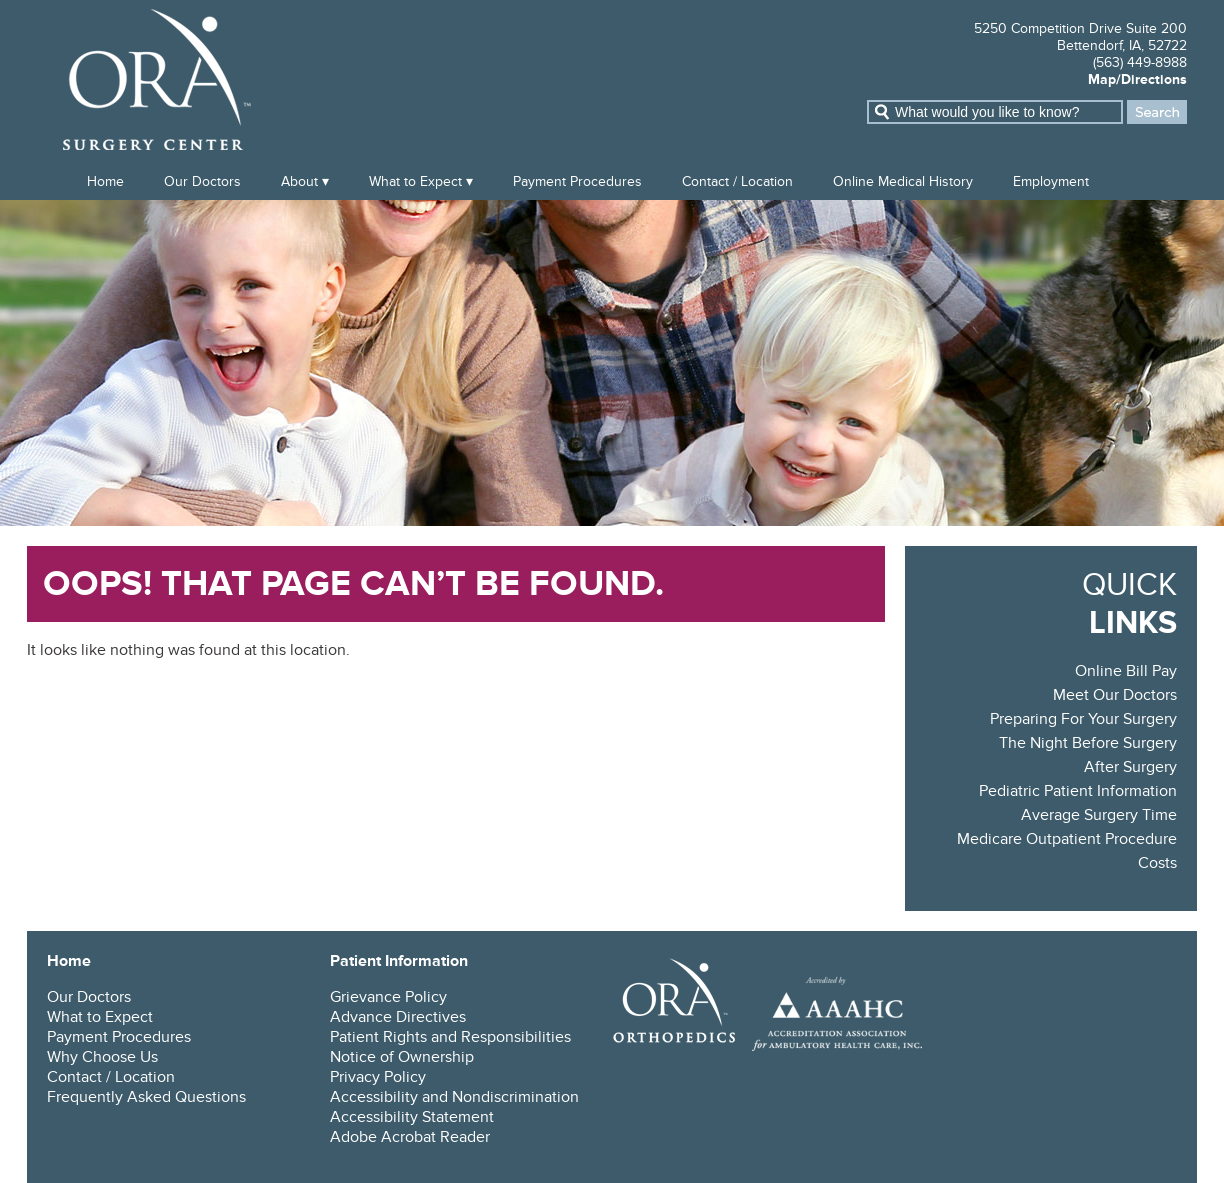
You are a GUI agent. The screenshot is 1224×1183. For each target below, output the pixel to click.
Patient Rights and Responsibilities (450, 1037)
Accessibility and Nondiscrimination (454, 1097)
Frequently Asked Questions (146, 1097)
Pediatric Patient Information (1078, 791)
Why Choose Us (102, 1057)
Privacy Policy (378, 1077)
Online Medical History (903, 181)
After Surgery (1130, 767)
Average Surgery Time (1099, 815)
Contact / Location (737, 181)
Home (105, 181)
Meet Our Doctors (1115, 695)
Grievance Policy (388, 997)
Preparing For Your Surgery (1083, 719)
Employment (1051, 181)
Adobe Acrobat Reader (410, 1137)
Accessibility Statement (412, 1117)
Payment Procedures (577, 181)
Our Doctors (202, 181)
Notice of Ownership (402, 1057)
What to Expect (415, 181)
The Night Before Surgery (1088, 743)
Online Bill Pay (1126, 671)
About (299, 181)
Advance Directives (398, 1017)
